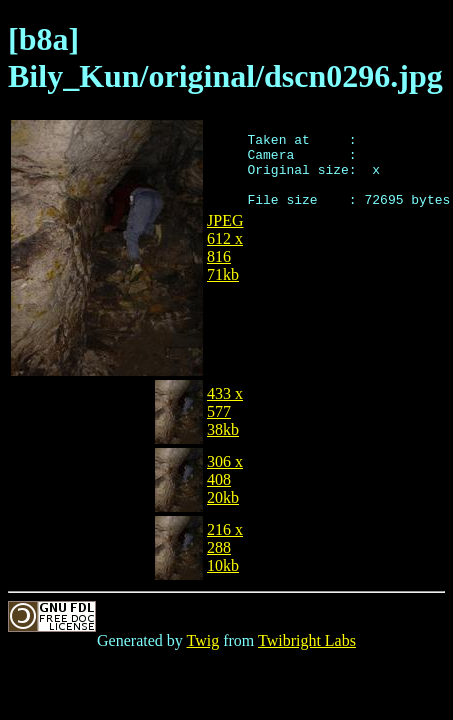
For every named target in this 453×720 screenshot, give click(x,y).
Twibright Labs (307, 640)
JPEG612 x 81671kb (225, 247)
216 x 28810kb (225, 547)
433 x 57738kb (225, 411)
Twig (203, 640)
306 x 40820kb (225, 479)
